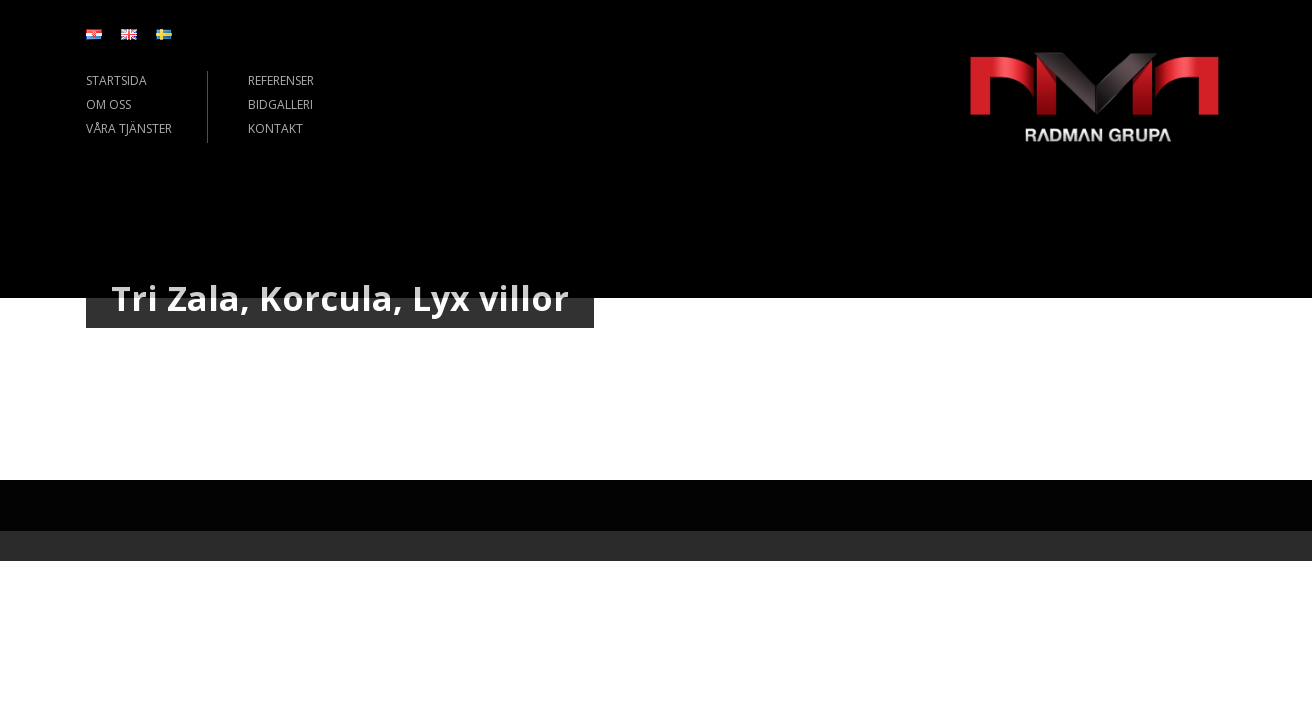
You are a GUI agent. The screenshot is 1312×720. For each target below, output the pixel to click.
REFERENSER (281, 80)
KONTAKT (275, 128)
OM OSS (108, 104)
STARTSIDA (116, 80)
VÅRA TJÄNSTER (129, 128)
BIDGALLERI (280, 104)
